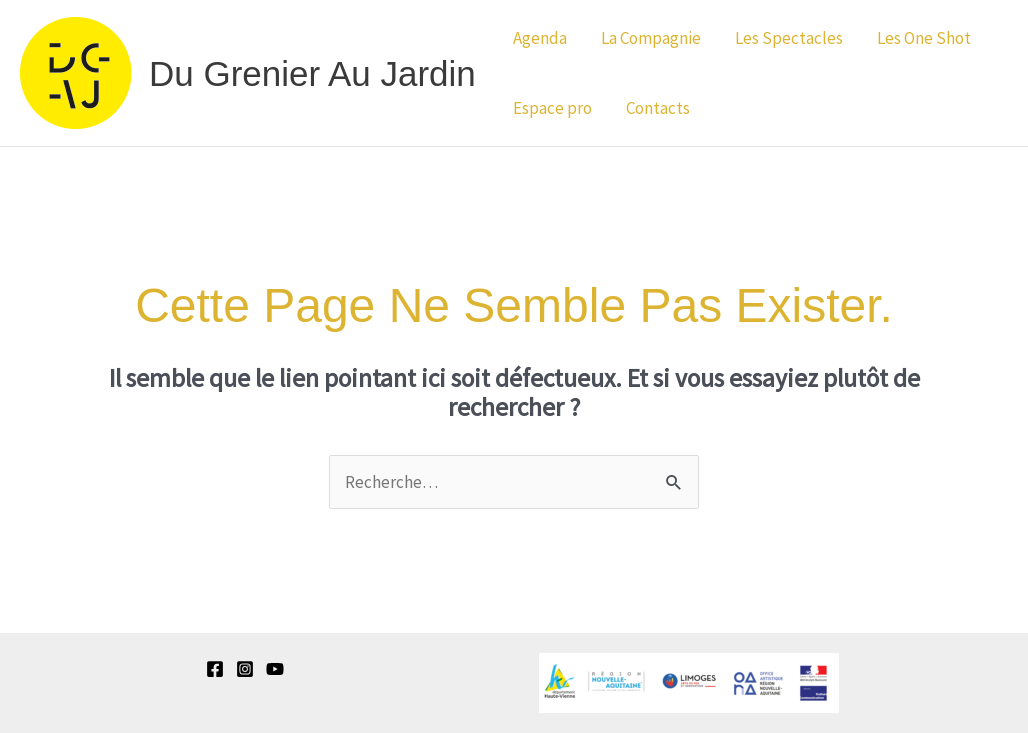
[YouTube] (275, 669)
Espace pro (552, 108)
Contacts (658, 108)
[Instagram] (245, 669)
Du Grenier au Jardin (312, 73)
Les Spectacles (789, 38)
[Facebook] (215, 669)
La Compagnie (651, 38)
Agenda (540, 38)
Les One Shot (924, 38)
